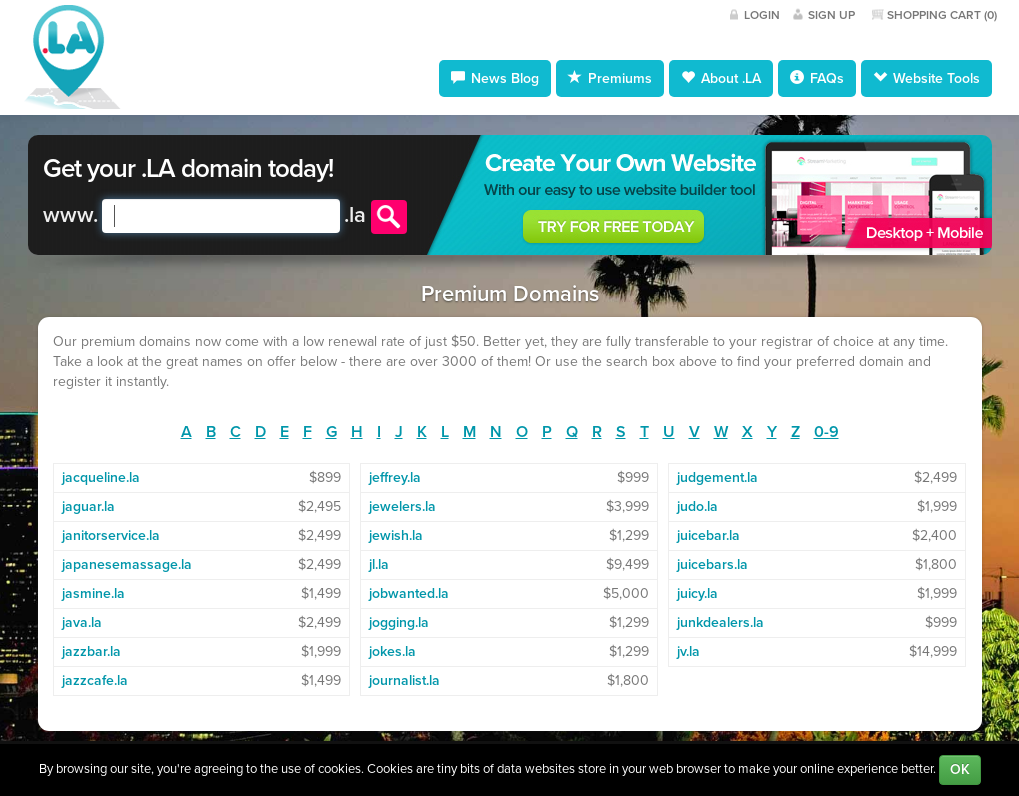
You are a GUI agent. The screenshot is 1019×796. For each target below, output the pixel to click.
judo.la (697, 506)
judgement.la (717, 477)
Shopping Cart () (942, 15)
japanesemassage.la (127, 564)
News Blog (495, 78)
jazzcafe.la (95, 680)
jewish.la (396, 535)
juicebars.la (712, 564)
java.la (82, 622)
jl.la (379, 564)
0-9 (826, 432)
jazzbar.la (91, 651)
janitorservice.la (111, 535)
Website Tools (926, 78)
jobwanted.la (409, 593)
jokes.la (392, 651)
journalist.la (404, 680)
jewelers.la (402, 506)
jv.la (688, 651)
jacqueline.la (101, 477)
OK (960, 769)
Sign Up (831, 15)
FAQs (817, 78)
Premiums (610, 78)
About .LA (721, 78)
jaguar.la (88, 506)
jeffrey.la (395, 477)
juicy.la (697, 593)
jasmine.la (93, 593)
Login (762, 15)
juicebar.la (708, 535)
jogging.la (399, 622)
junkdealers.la (720, 622)
